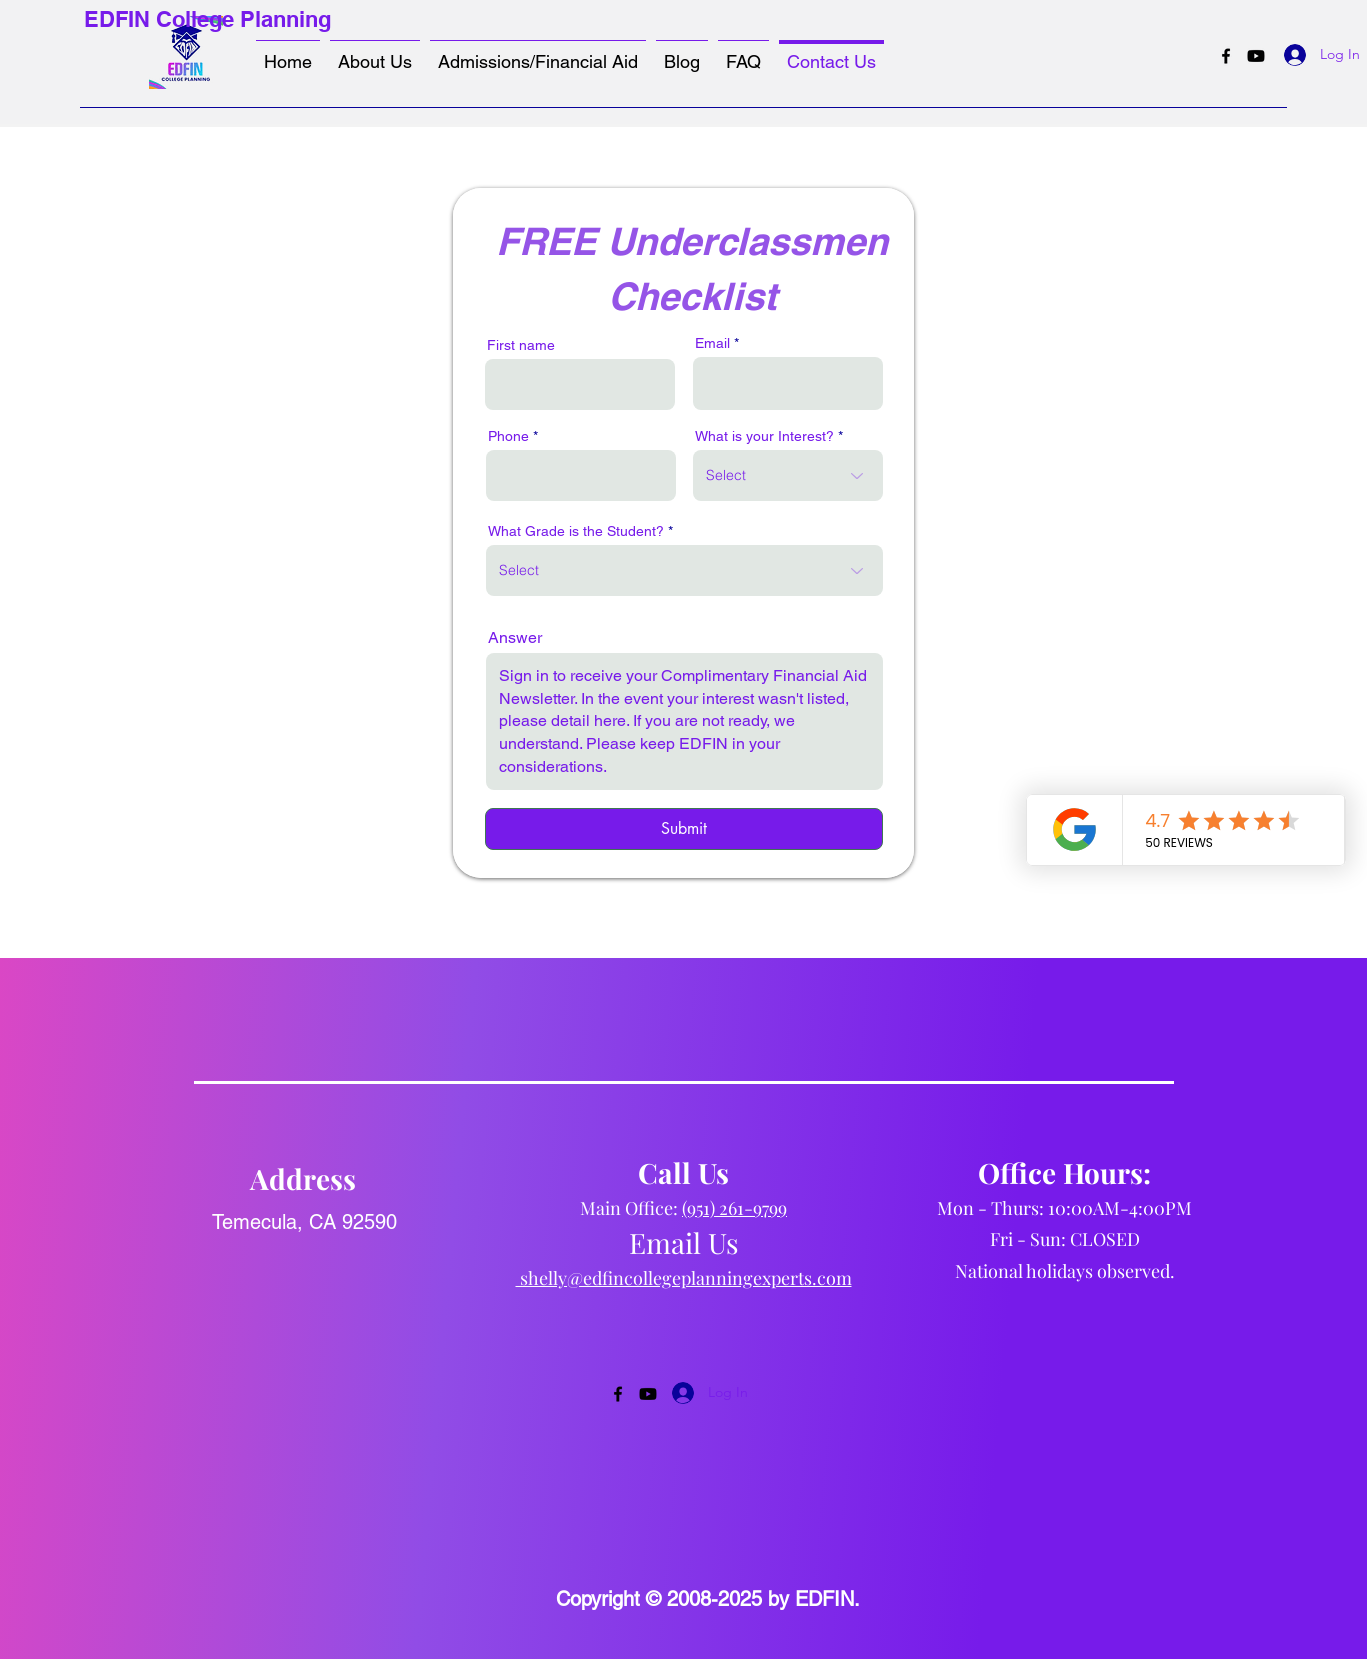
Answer (515, 638)
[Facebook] (1226, 56)
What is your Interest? (764, 436)
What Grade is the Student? (576, 531)
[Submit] (684, 829)
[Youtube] (1256, 56)
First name (521, 345)
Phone (508, 436)
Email (712, 343)
